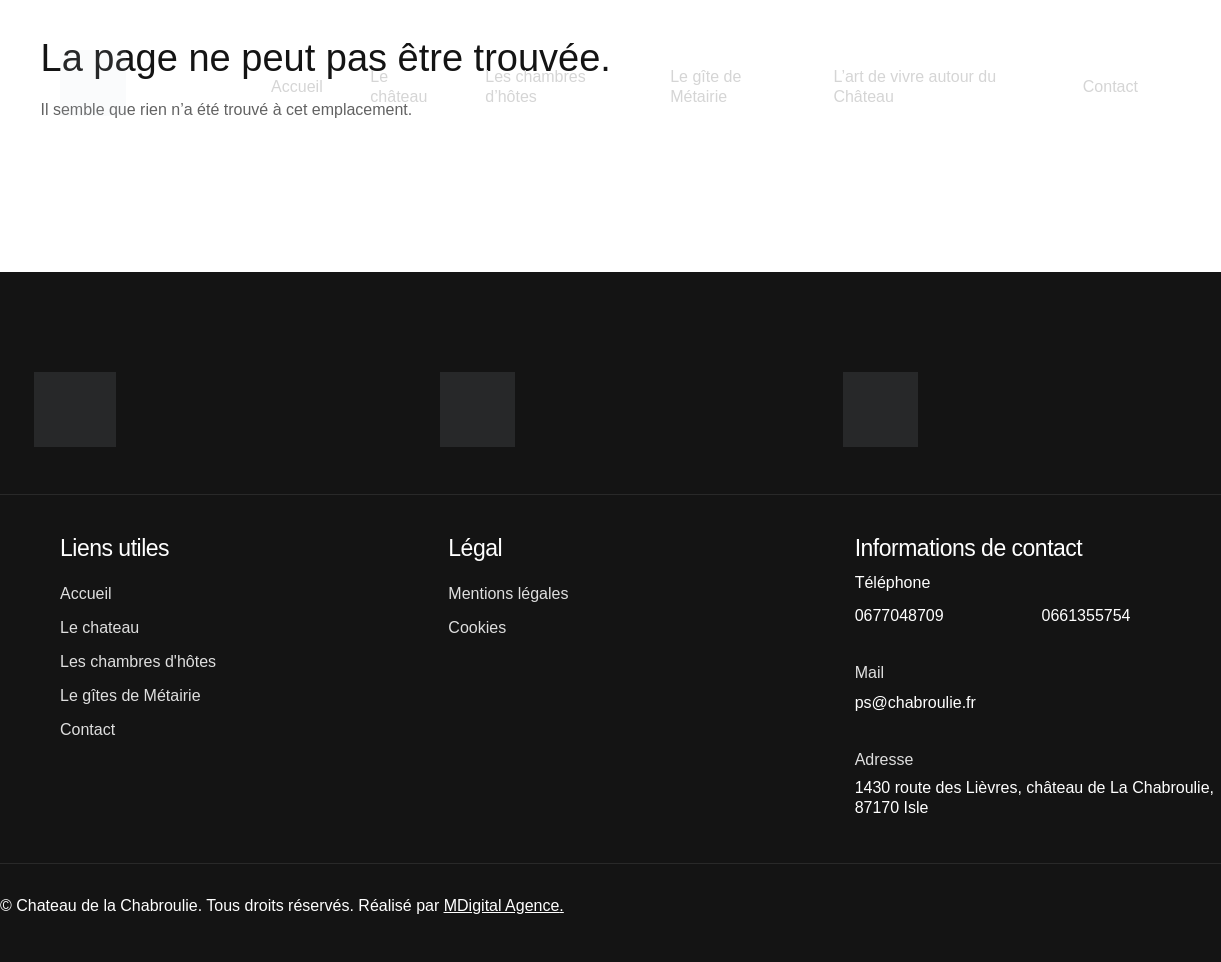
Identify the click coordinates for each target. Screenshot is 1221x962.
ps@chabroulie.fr (915, 702)
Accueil (296, 86)
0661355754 (1085, 615)
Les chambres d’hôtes (536, 86)
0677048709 (899, 615)
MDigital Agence (502, 905)
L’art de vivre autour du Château (914, 86)
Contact (1108, 86)
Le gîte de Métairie (705, 86)
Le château (399, 86)
